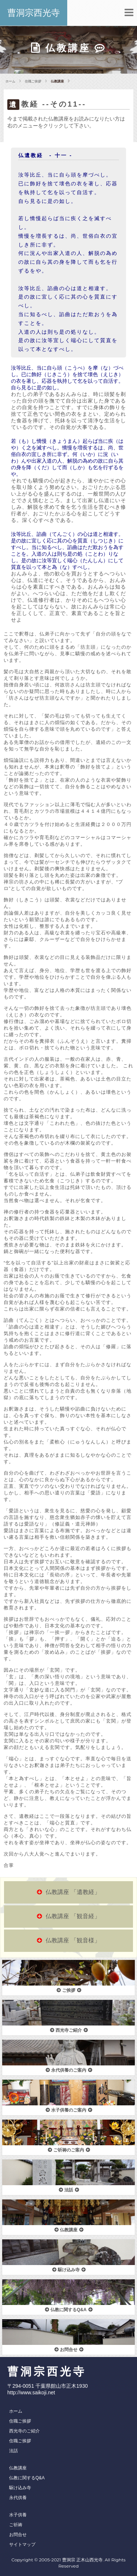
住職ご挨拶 (33, 81)
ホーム (10, 81)
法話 (13, 2450)
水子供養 (18, 2514)
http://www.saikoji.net (31, 2392)
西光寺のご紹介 (24, 2431)
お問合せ (18, 2534)
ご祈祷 (15, 2524)
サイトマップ (22, 2544)
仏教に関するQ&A (27, 2477)
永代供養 (18, 2497)
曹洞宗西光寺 (33, 12)
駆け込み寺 (20, 2487)
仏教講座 (18, 2468)
